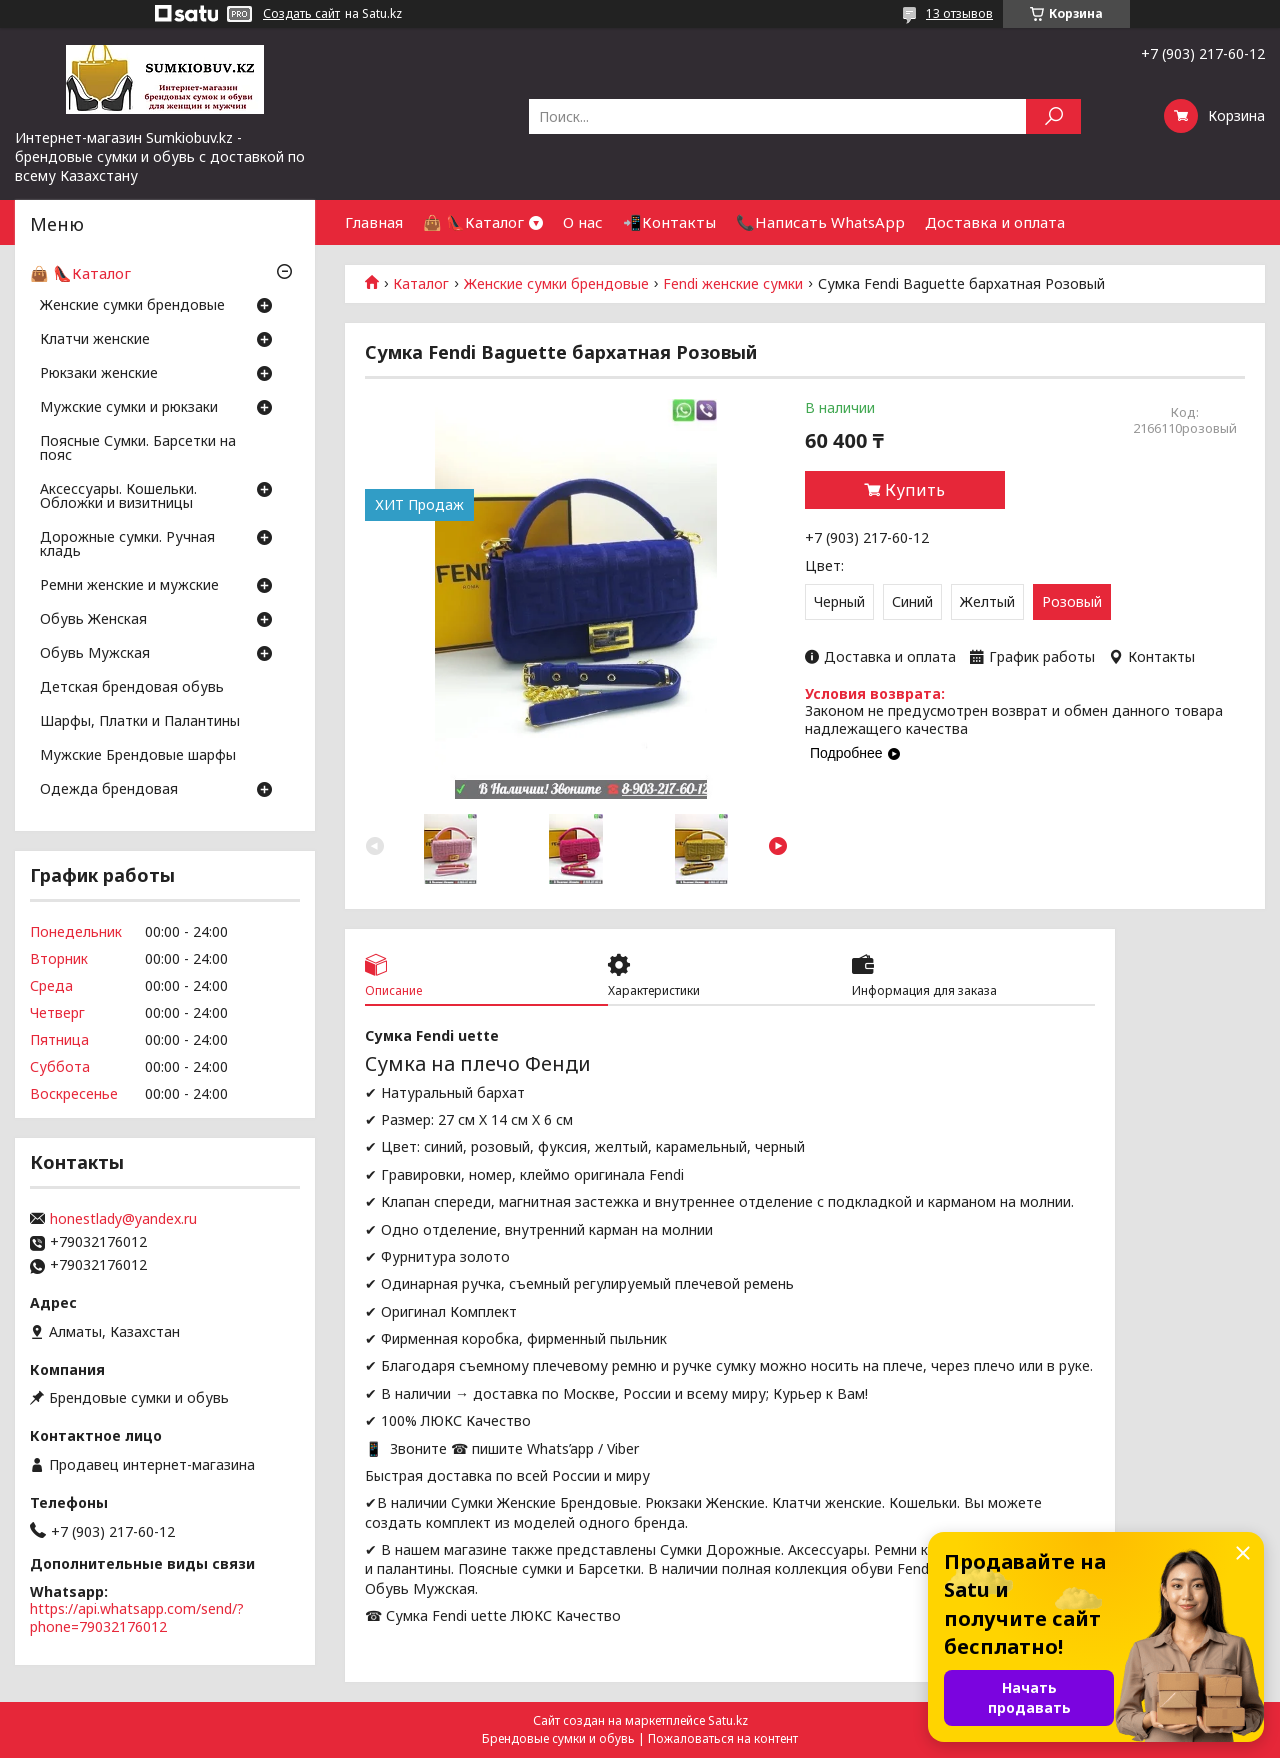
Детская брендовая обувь (132, 688)
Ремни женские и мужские (129, 586)
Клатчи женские (95, 340)
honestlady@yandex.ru (123, 1219)
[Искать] (1053, 116)
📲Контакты (669, 222)
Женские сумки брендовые (556, 284)
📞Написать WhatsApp (820, 222)
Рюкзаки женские (99, 374)
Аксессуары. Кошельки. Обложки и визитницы (118, 497)
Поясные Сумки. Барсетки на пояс (138, 449)
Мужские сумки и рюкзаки (129, 408)
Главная (374, 222)
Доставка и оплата (995, 222)
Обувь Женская (93, 620)
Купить (915, 490)
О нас (583, 222)
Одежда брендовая (109, 790)
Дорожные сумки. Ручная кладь (127, 545)
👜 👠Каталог (473, 222)
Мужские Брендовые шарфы (138, 756)
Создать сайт (301, 14)
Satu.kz (728, 1720)
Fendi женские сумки (733, 284)
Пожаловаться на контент (723, 1738)
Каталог (421, 284)
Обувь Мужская (95, 654)
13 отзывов (959, 13)
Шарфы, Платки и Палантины (140, 722)
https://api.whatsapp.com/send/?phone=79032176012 (137, 1617)
